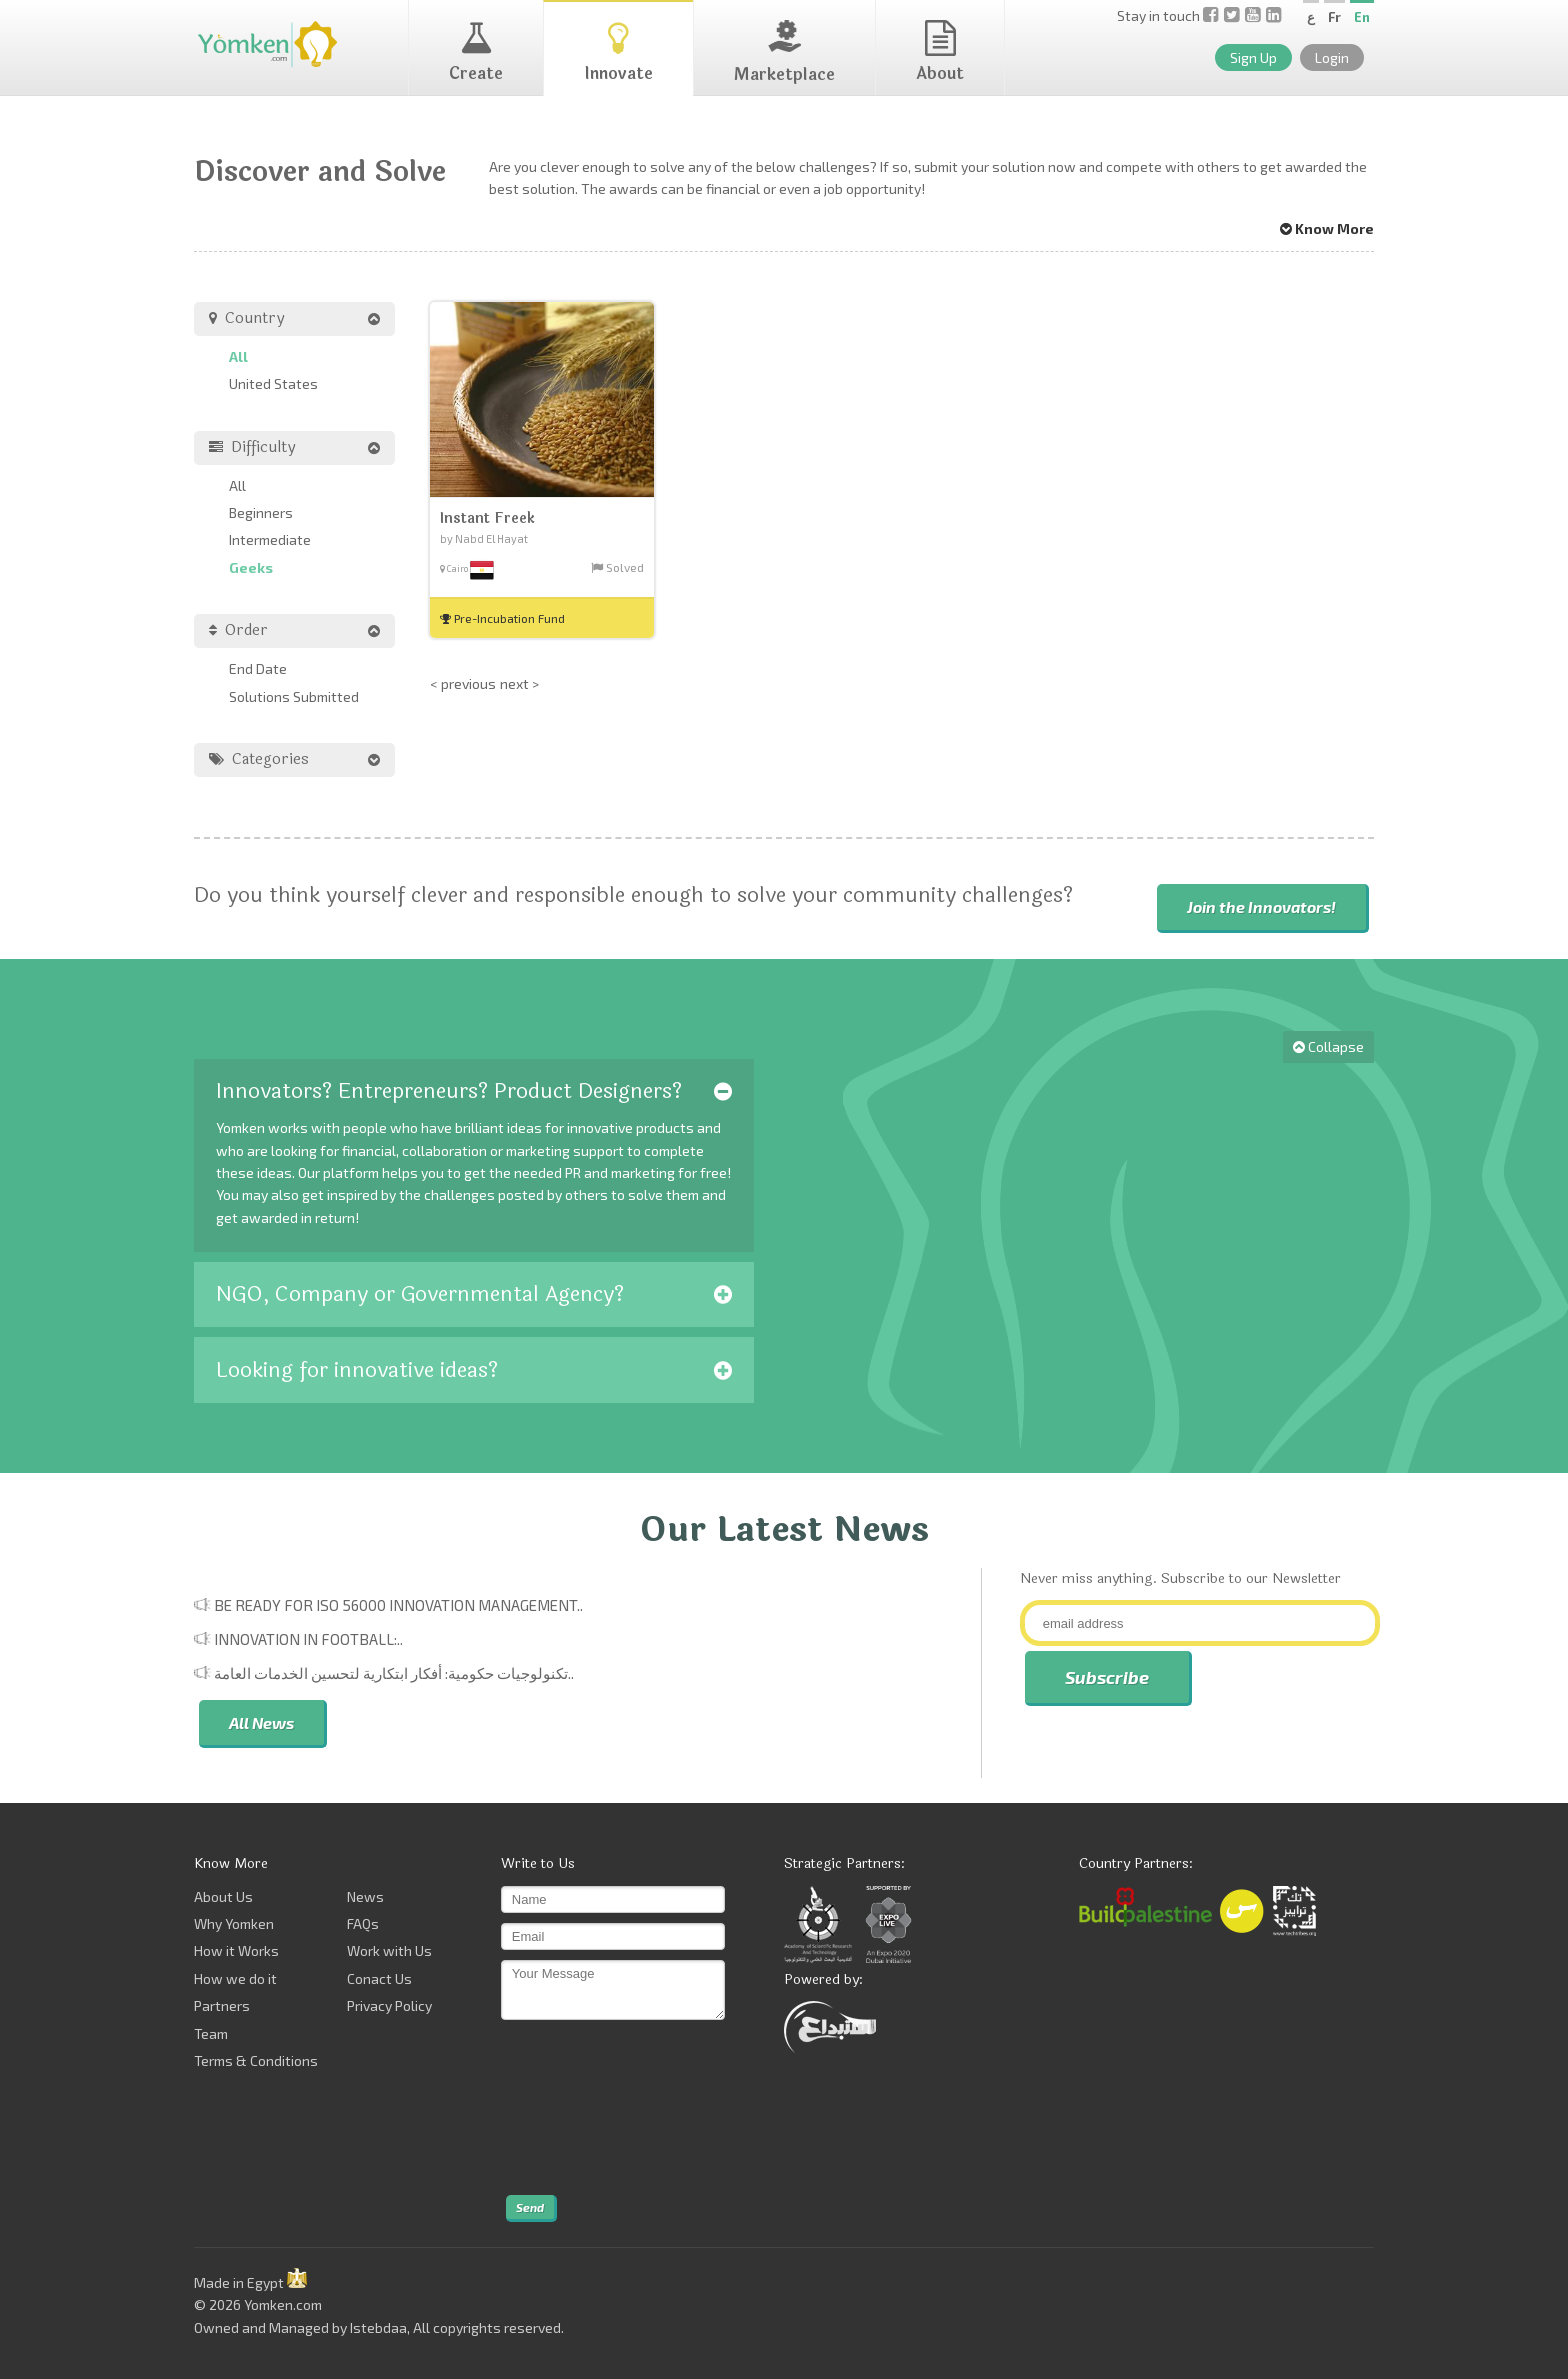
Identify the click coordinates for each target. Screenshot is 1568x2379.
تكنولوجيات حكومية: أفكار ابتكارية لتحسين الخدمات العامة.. (394, 1673)
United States (273, 383)
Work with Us (389, 1950)
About (940, 53)
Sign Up (1253, 57)
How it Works (236, 1950)
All (238, 356)
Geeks (251, 567)
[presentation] (583, 2108)
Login (1332, 57)
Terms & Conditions (256, 2060)
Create (476, 53)
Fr (1334, 17)
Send (530, 2207)
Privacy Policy (389, 2005)
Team (211, 2033)
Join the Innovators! (1261, 906)
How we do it (235, 1978)
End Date (258, 668)
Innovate (618, 53)
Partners (222, 2005)
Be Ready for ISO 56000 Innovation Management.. (398, 1605)
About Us (223, 1896)
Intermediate (270, 539)
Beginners (261, 512)
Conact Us (379, 1978)
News (365, 1896)
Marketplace (784, 53)
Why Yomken (234, 1923)
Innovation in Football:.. (308, 1639)
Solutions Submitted (294, 696)
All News (261, 1722)
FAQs (363, 1923)
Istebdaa (378, 2327)
